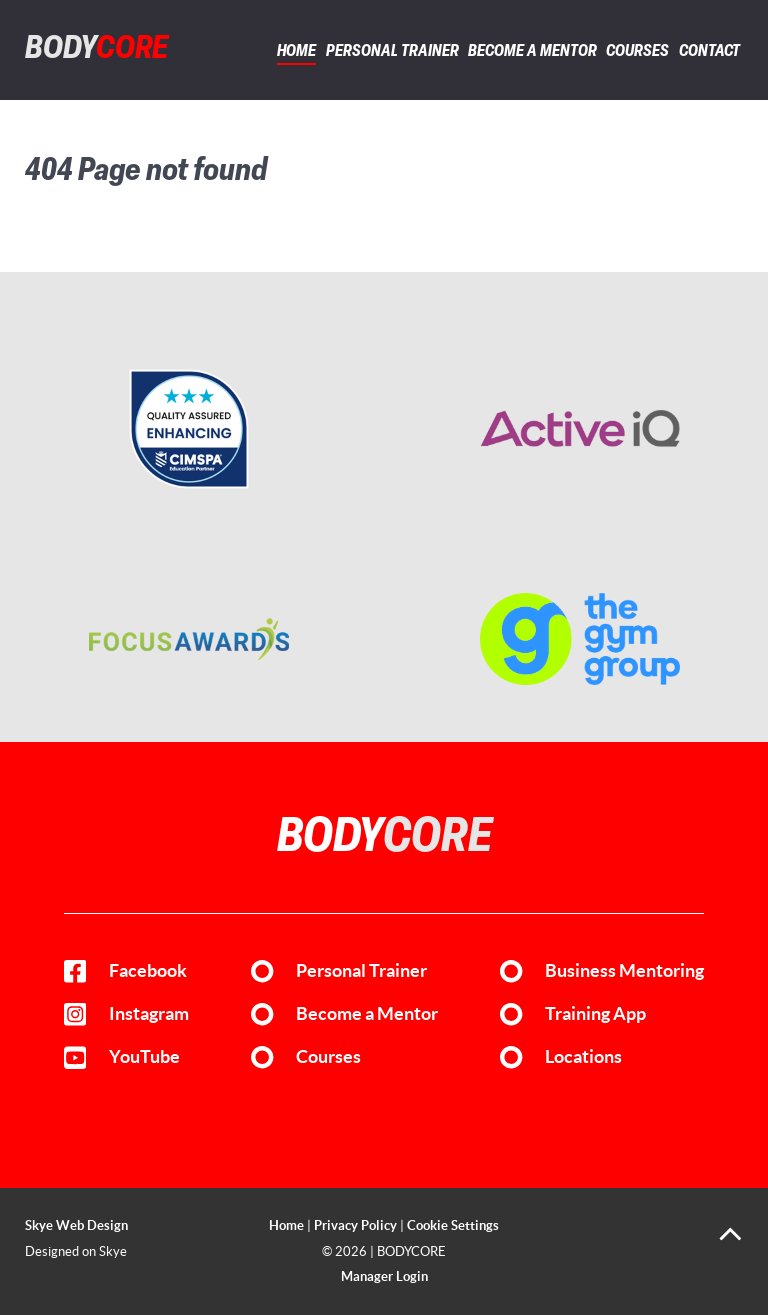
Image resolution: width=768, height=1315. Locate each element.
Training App (595, 1014)
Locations (583, 1057)
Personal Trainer (361, 971)
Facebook (148, 971)
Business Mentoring (624, 971)
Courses (328, 1057)
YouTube (144, 1057)
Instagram (149, 1014)
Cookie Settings (453, 1225)
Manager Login (384, 1276)
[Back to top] (730, 1241)
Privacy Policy (355, 1225)
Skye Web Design (76, 1225)
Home (286, 1225)
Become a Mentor (367, 1014)
